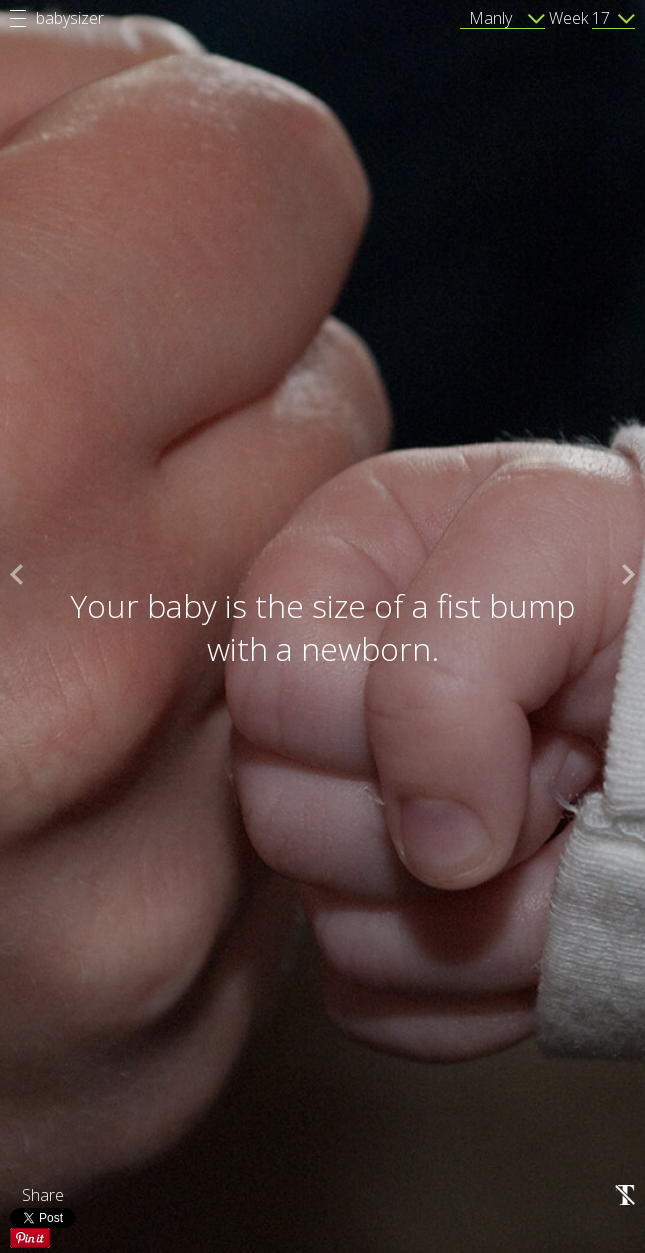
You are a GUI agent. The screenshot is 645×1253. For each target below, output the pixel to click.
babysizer (70, 18)
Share (43, 1195)
